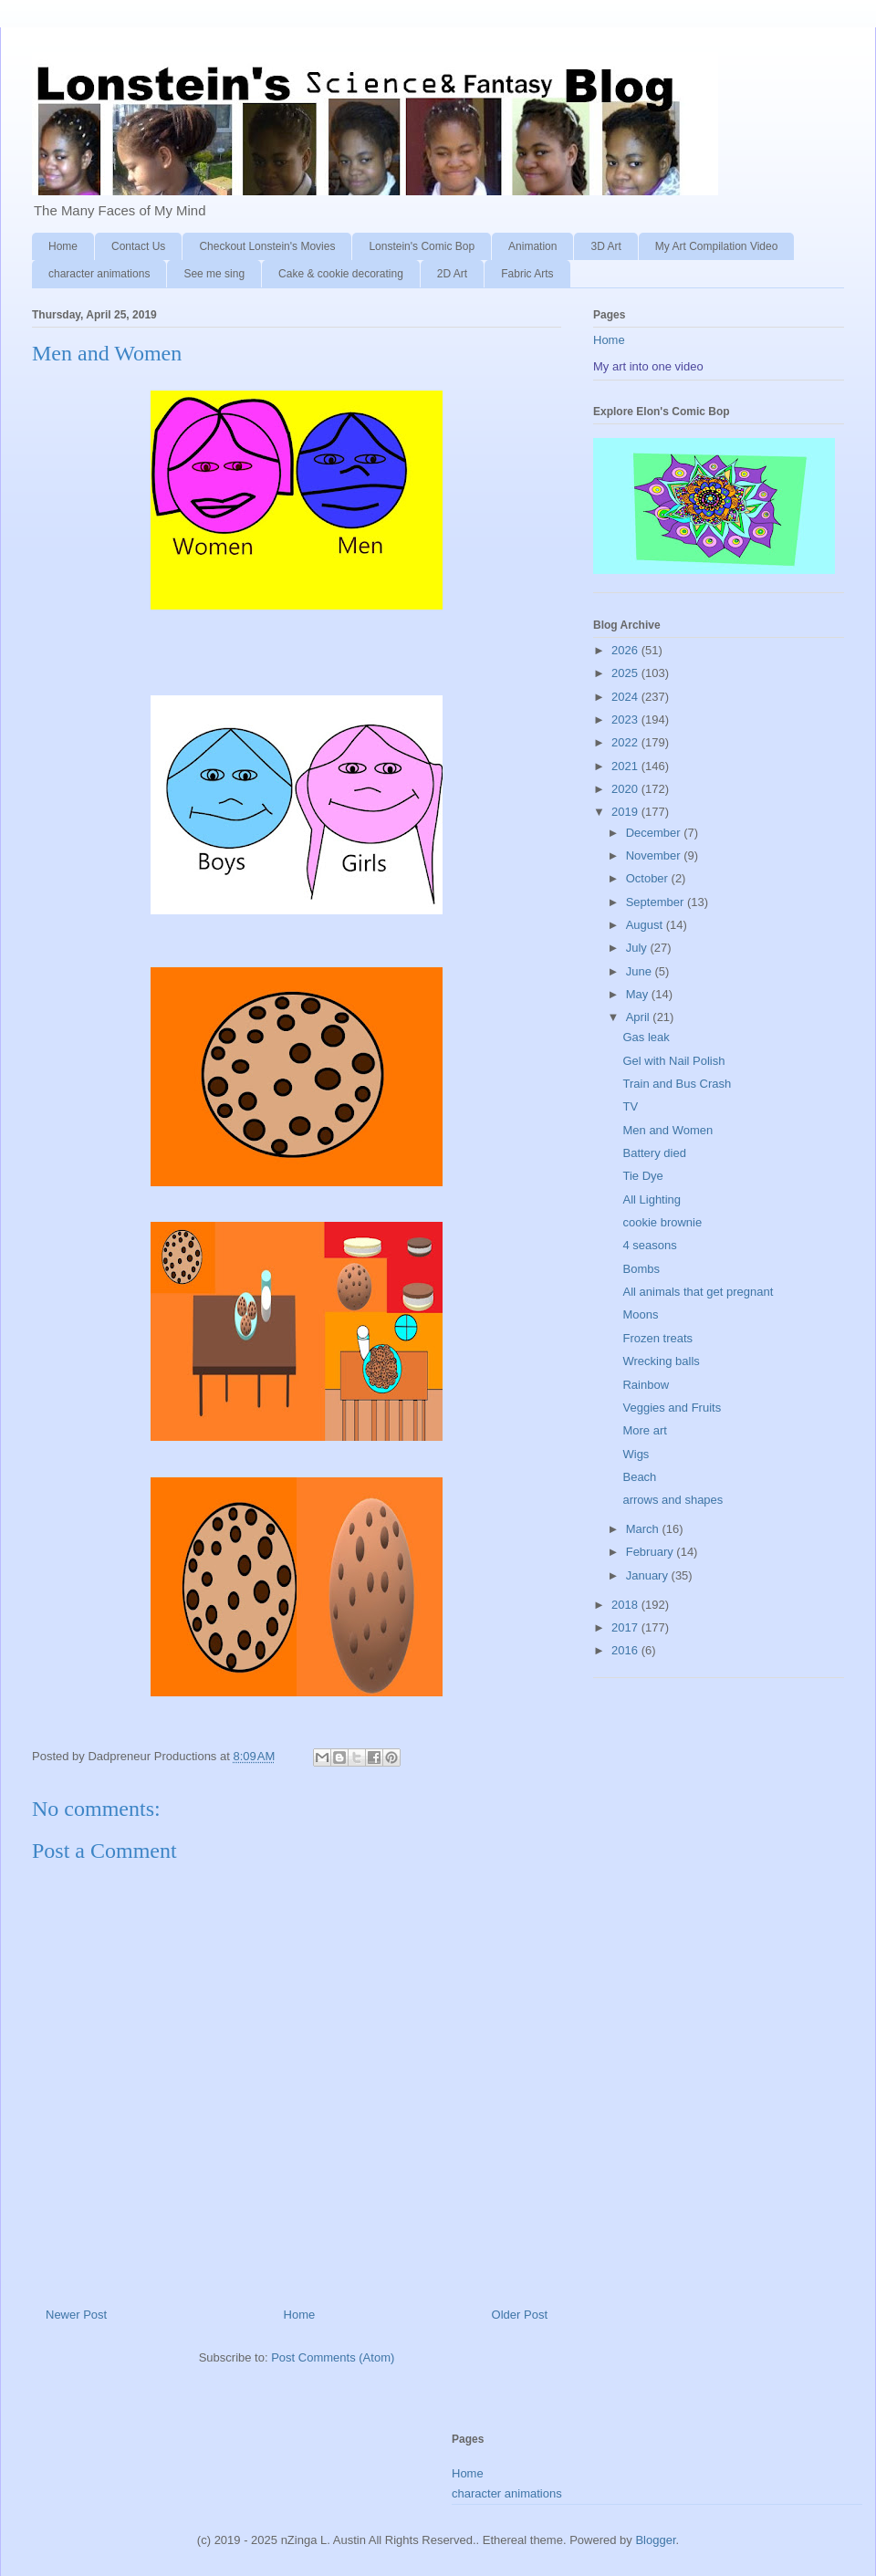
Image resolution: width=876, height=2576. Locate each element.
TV (630, 1106)
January (649, 1575)
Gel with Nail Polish (673, 1061)
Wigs (635, 1454)
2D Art (452, 273)
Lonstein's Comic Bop (421, 246)
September (656, 902)
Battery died (653, 1153)
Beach (639, 1477)
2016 (626, 1650)
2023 (626, 719)
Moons (640, 1314)
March (644, 1529)
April (639, 1017)
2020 (626, 789)
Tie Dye (642, 1176)
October (649, 878)
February (651, 1552)
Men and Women (667, 1130)
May (639, 994)
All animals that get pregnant (697, 1291)
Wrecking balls (660, 1361)
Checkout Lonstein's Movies (267, 246)
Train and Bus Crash (676, 1083)
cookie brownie (662, 1222)
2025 (626, 673)
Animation (532, 246)
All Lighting (651, 1199)
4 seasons (649, 1245)
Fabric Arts (527, 273)
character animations (99, 273)
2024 (626, 697)
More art (644, 1430)
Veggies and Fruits (671, 1407)
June (640, 971)
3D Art (605, 246)
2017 (626, 1627)
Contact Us (138, 246)
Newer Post (76, 2314)
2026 (626, 650)
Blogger (655, 2540)
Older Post (520, 2314)
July (638, 947)
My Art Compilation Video (716, 246)
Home (63, 246)
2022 (626, 742)
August (646, 925)
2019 (626, 812)
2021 (626, 766)
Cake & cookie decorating (340, 273)
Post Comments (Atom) (332, 2357)
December (655, 833)
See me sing (214, 273)
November (655, 855)
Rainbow (645, 1385)
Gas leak (645, 1037)
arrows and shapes (672, 1500)
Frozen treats (657, 1338)
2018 (626, 1604)
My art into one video (648, 366)
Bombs (640, 1269)
